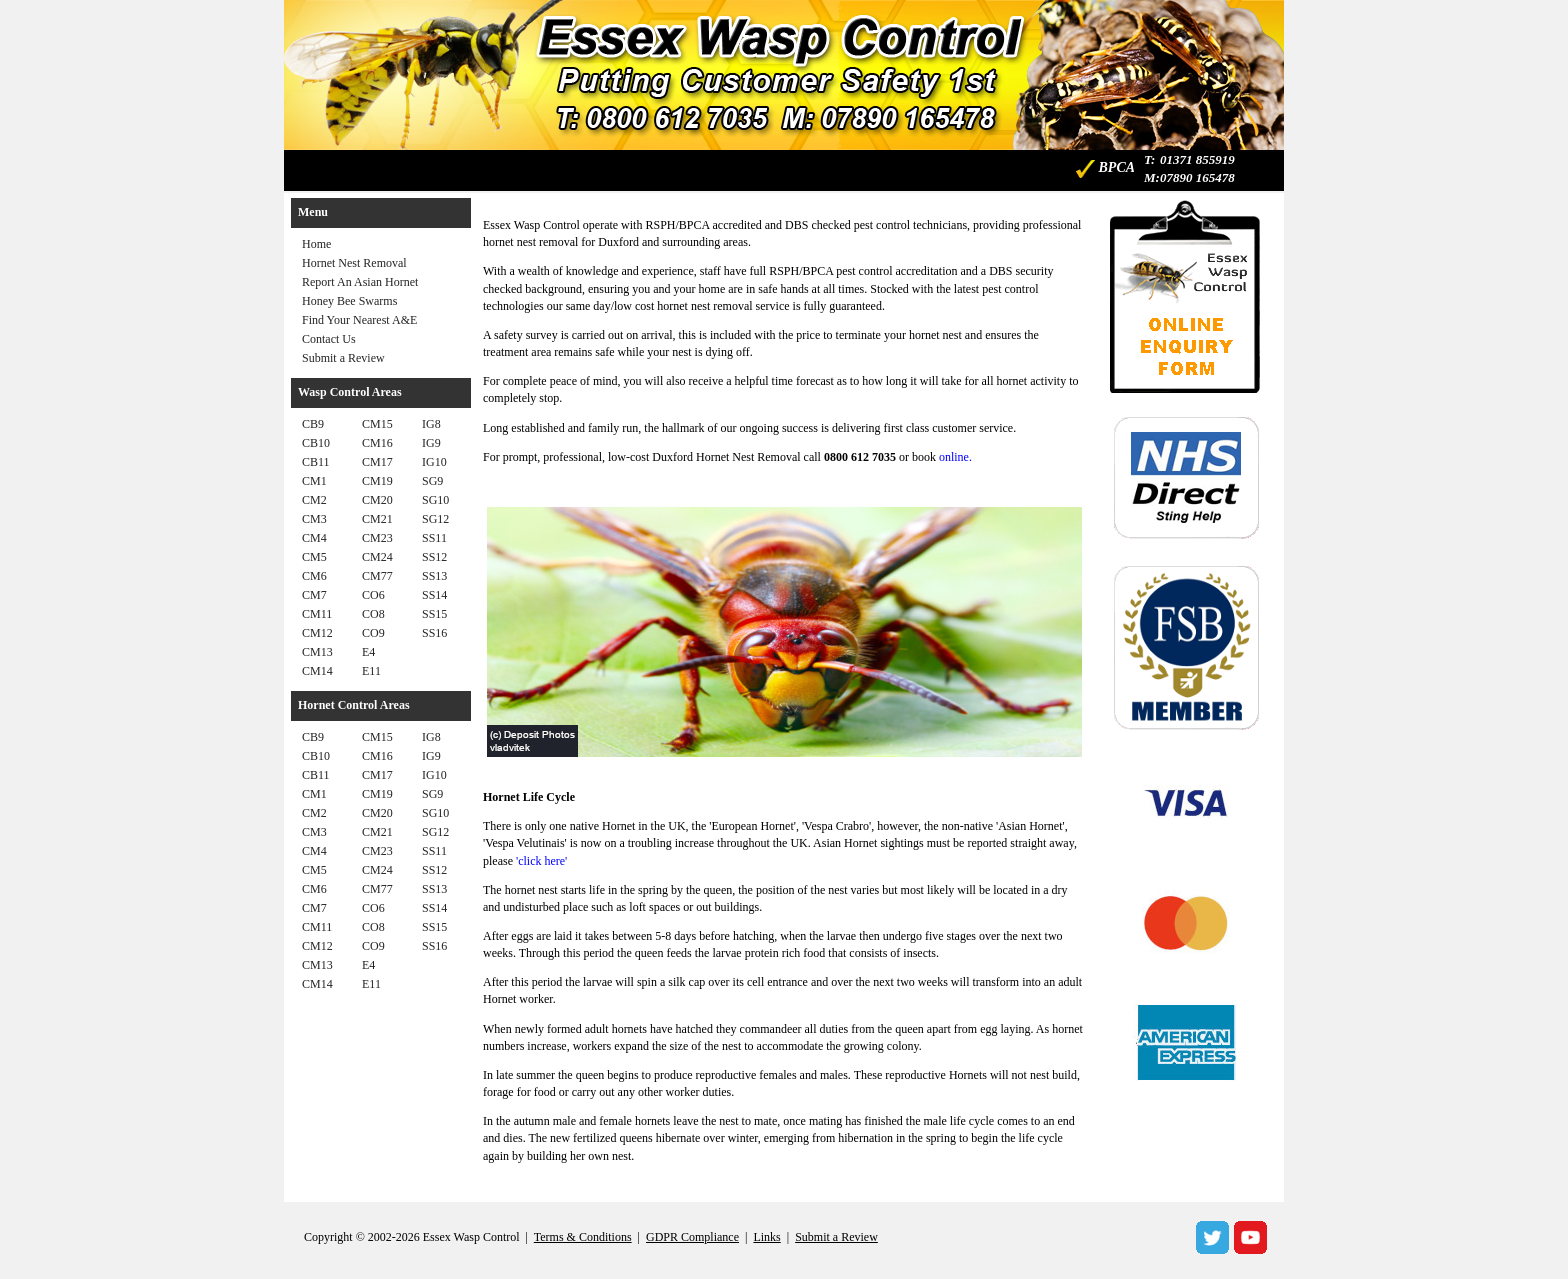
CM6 (314, 576)
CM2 (314, 500)
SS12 (434, 557)
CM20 (377, 500)
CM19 (377, 481)
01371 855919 (1197, 159)
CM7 (314, 595)
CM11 (317, 614)
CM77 (377, 576)
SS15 (434, 614)
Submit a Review (343, 358)
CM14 (317, 671)
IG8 (431, 424)
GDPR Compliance (692, 1237)
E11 (371, 671)
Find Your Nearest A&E (359, 320)
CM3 (314, 519)
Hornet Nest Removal (354, 263)
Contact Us (329, 339)
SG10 (435, 500)
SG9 (432, 481)
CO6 (373, 595)
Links (766, 1237)
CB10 (316, 443)
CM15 (377, 424)
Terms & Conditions (583, 1237)
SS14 (434, 595)
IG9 (431, 443)
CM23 (377, 538)
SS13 (434, 576)
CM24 (377, 557)
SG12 (435, 519)
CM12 (317, 633)
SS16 (434, 633)
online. (955, 457)
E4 (368, 652)
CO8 (373, 614)
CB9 (313, 424)
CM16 (377, 443)
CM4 (314, 538)
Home (316, 244)
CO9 (373, 633)
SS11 (434, 538)
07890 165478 (1197, 177)
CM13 (317, 652)
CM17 (377, 462)
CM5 (314, 557)
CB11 (316, 462)
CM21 (377, 519)
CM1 (314, 481)
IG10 (434, 462)
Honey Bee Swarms (349, 301)
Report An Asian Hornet (360, 282)
